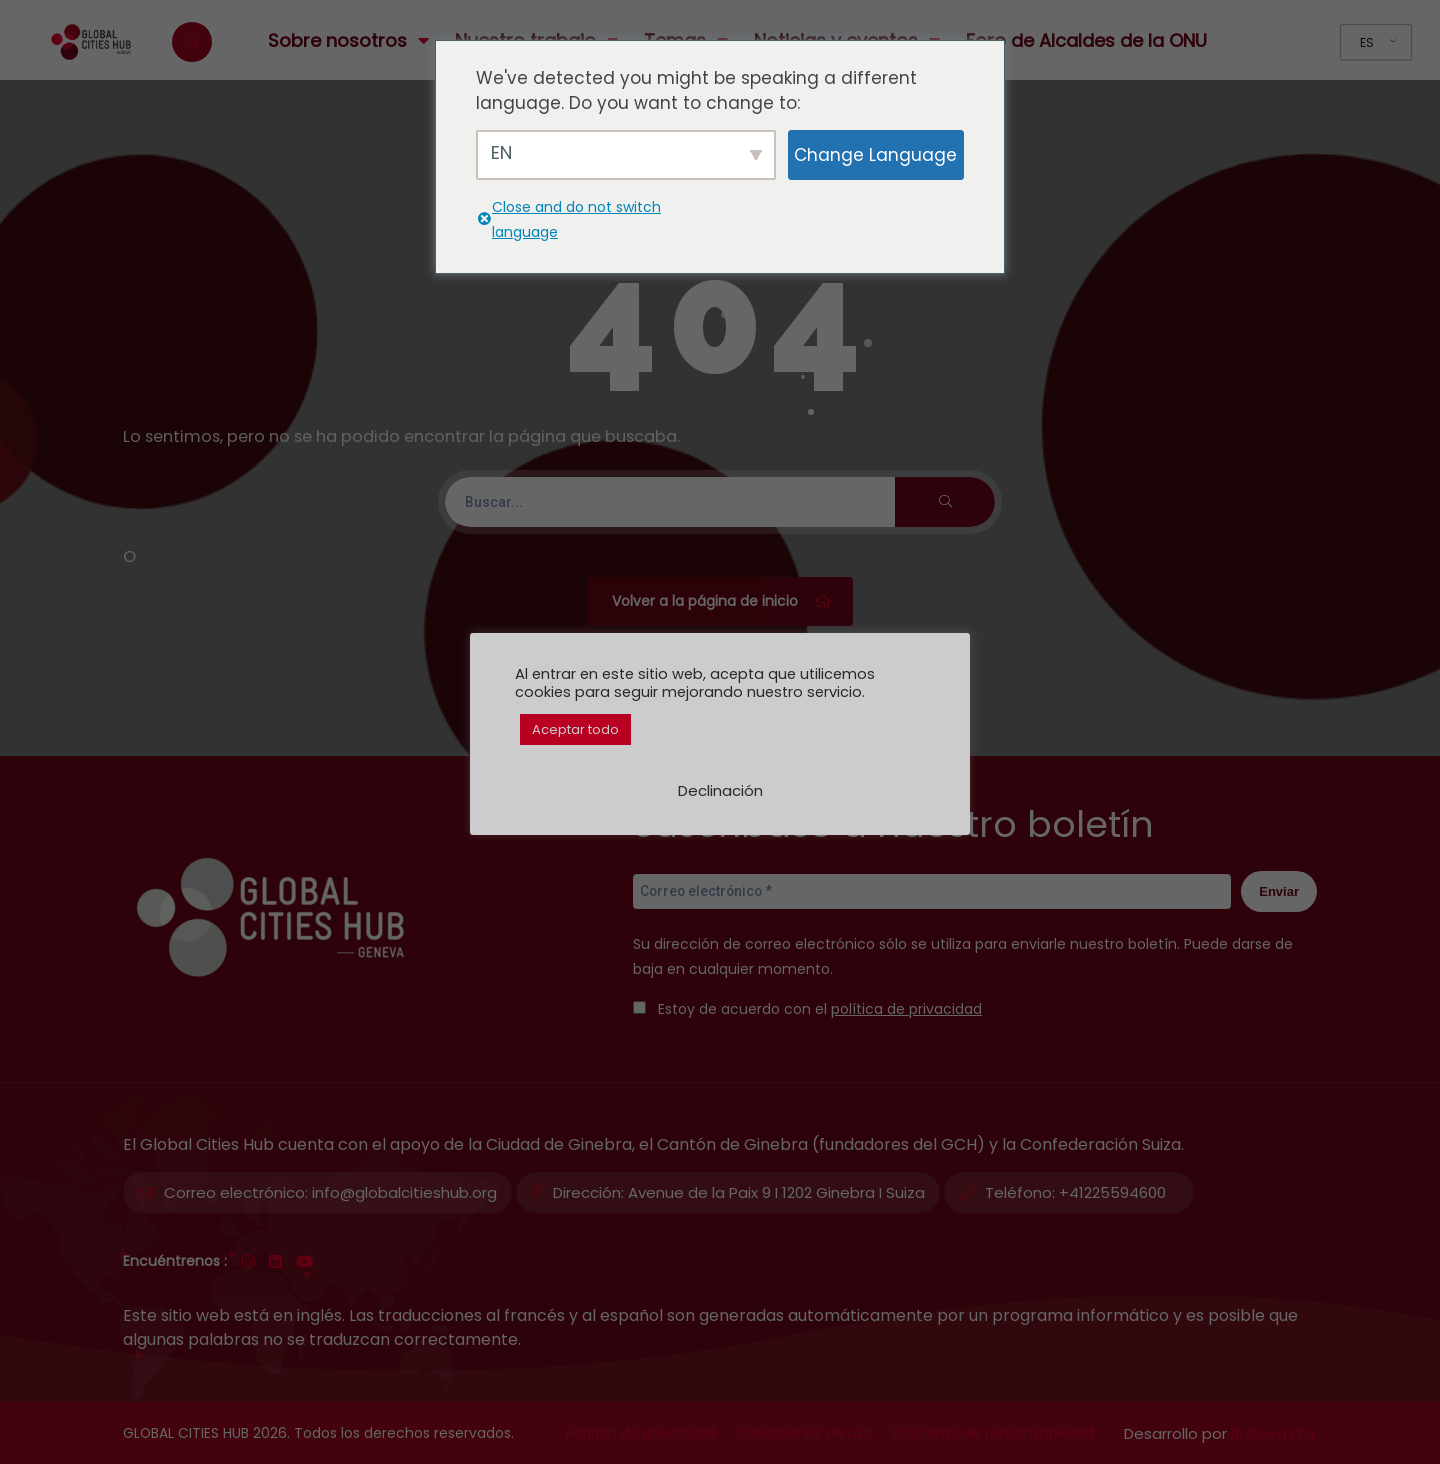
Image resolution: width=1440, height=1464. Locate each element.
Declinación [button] (720, 790)
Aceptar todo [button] (575, 729)
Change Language (875, 155)
